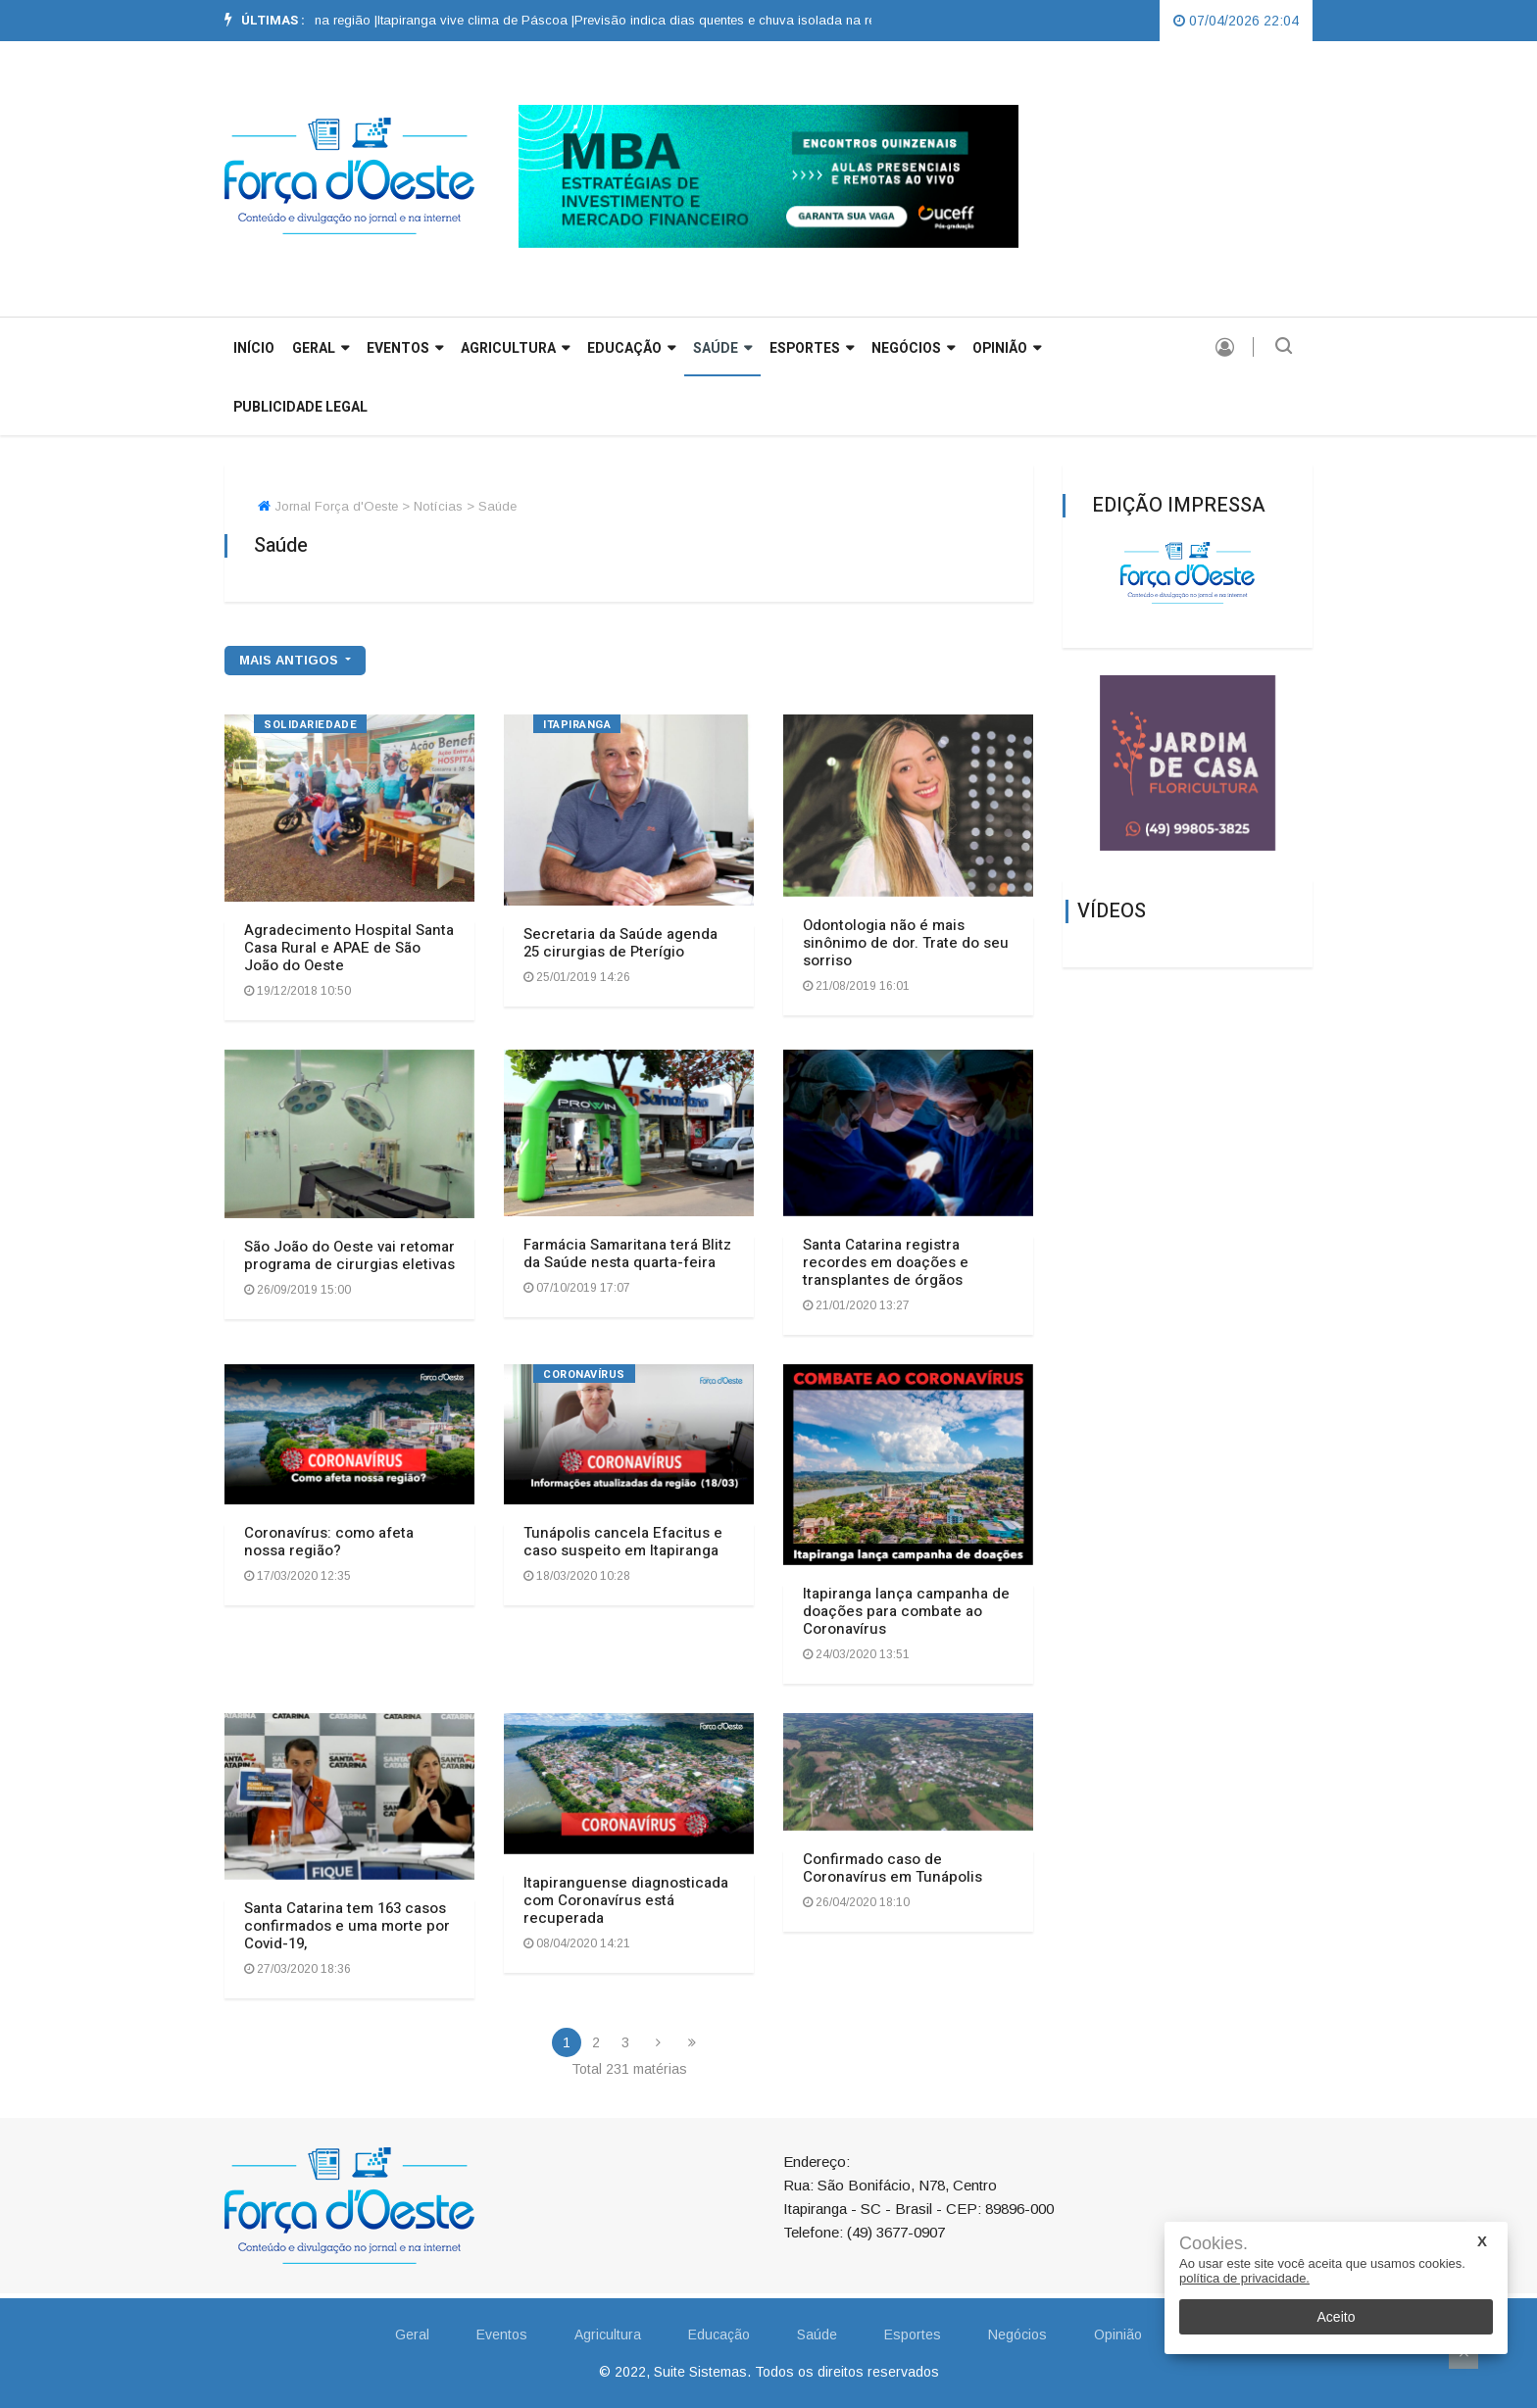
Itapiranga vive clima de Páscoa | (486, 20)
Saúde (722, 348)
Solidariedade (310, 724)
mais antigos (290, 660)
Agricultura (515, 348)
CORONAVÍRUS (584, 1374)
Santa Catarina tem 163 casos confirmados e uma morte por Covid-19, (347, 1925)
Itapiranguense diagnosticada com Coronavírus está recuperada (625, 1900)
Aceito (1336, 2317)
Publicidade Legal (300, 407)
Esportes (811, 348)
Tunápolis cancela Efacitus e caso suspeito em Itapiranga (622, 1541)
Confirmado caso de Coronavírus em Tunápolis (892, 1868)
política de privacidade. (1244, 2278)
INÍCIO (253, 348)
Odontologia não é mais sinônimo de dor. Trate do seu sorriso (906, 942)
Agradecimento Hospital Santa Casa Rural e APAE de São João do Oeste (349, 947)
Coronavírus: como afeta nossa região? (329, 1541)
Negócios (913, 348)
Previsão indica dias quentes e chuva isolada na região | (752, 20)
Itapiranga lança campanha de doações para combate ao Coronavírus (906, 1611)
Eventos (405, 348)
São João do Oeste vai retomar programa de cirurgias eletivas (349, 1255)
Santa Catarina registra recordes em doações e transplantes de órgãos (885, 1262)
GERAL (320, 348)
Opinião (1006, 348)
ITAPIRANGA (577, 724)
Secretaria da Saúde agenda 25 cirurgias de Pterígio (620, 942)
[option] (486, 20)
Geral (412, 2334)
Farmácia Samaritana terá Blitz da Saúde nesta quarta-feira (627, 1253)
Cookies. (1213, 2243)
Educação (631, 348)
